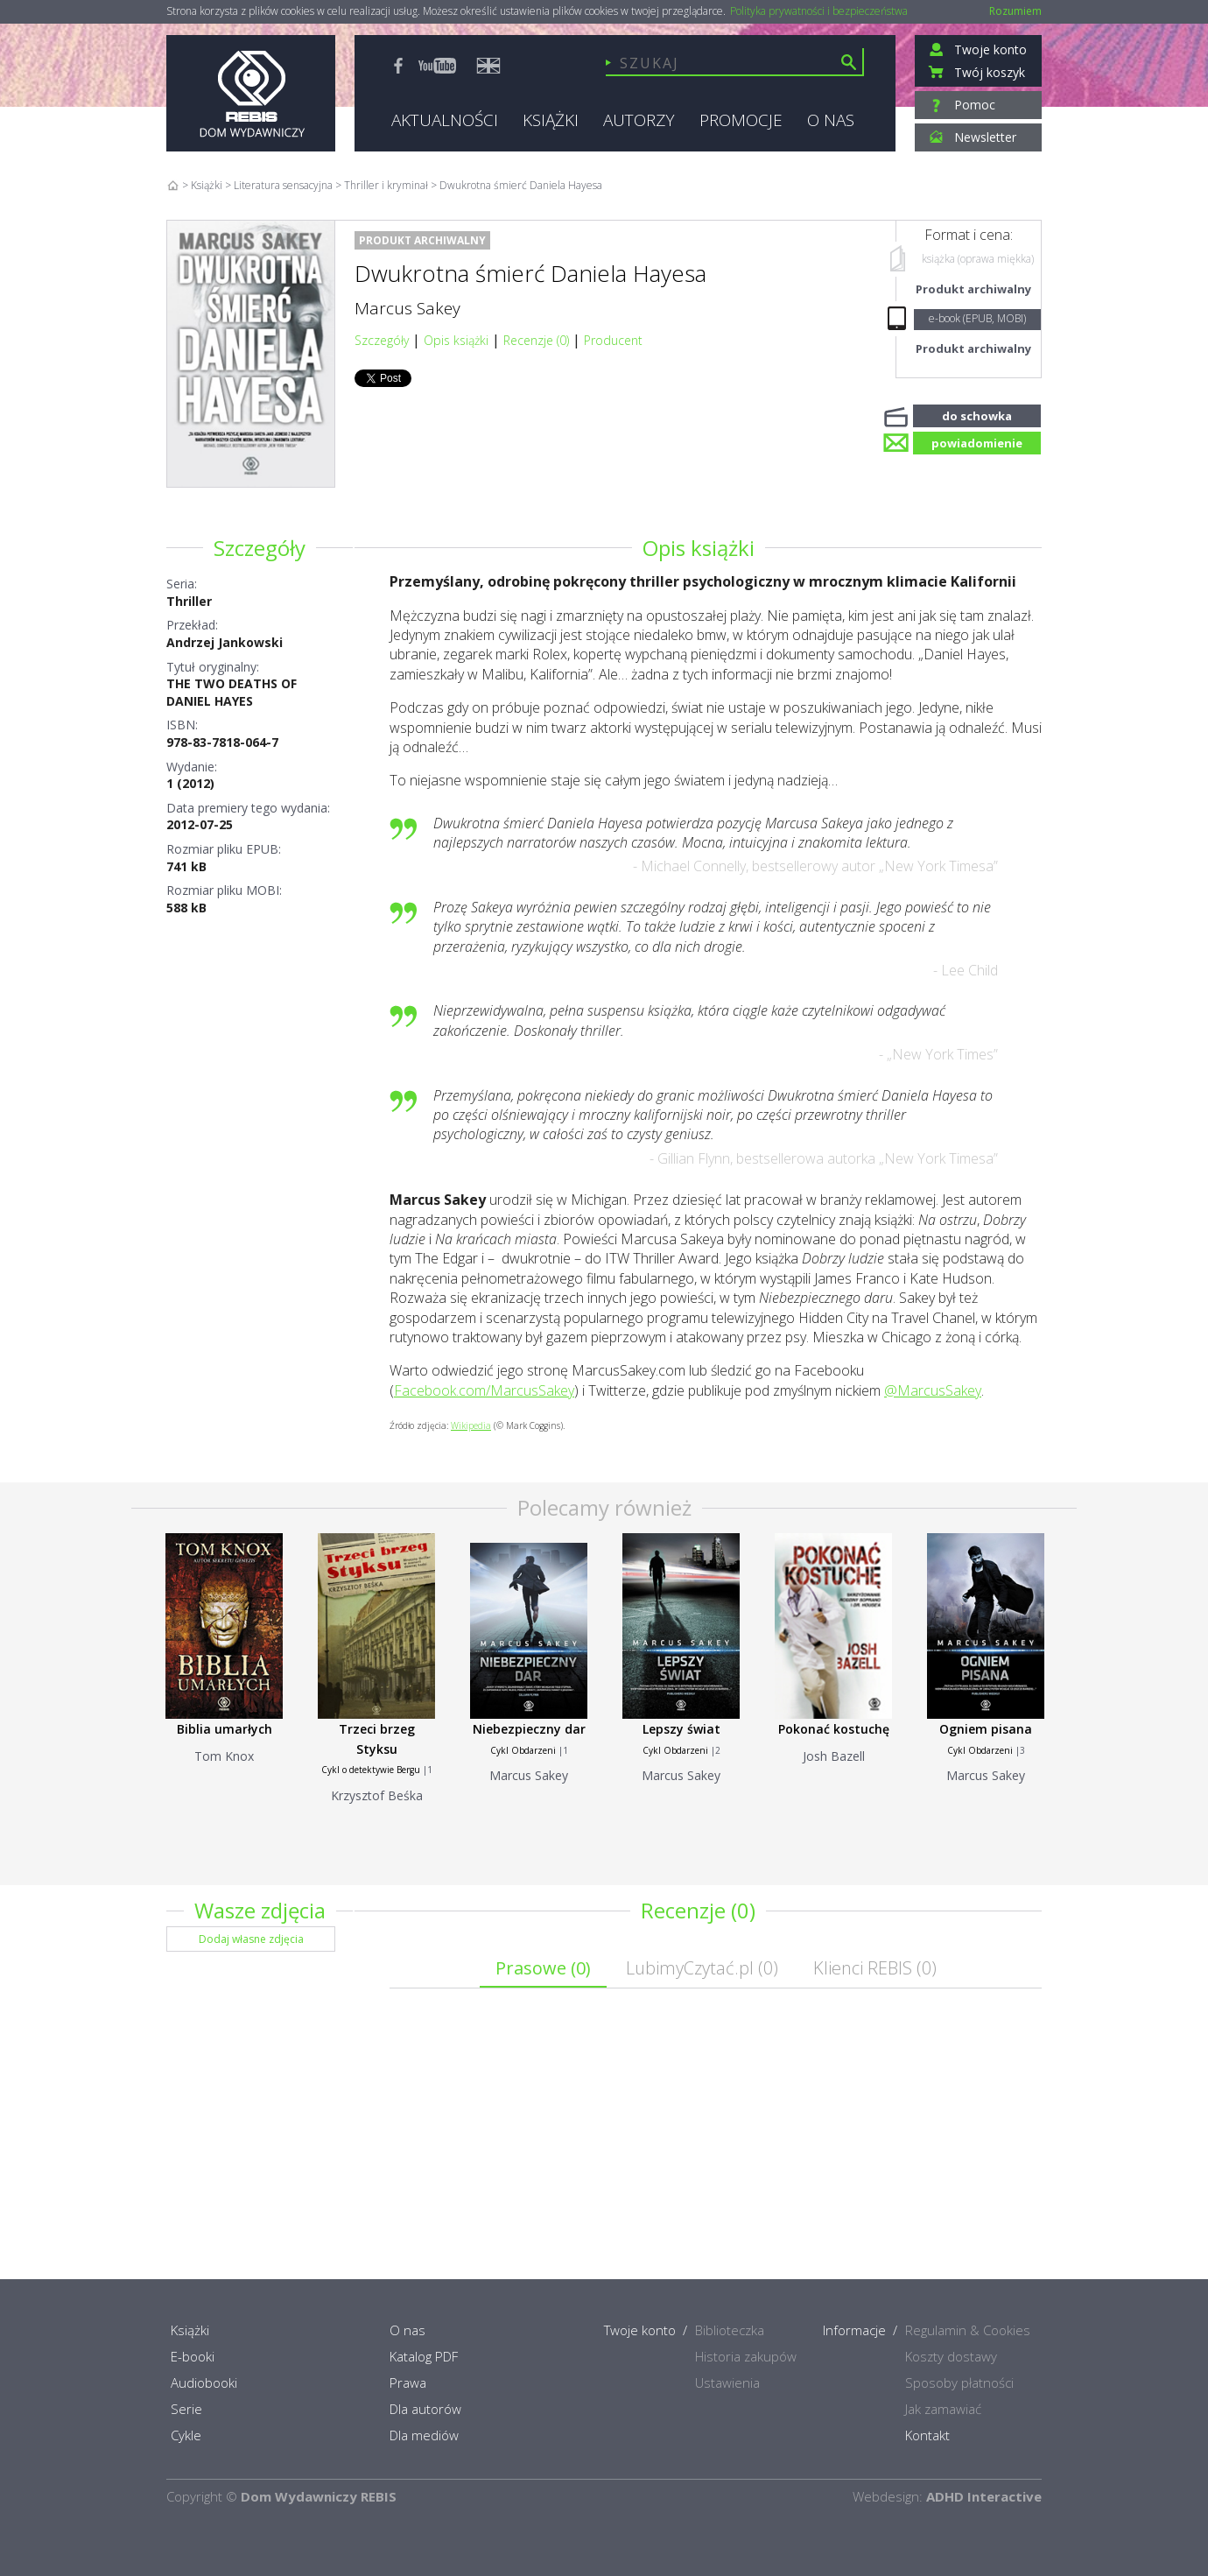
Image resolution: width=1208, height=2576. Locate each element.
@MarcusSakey (932, 1390)
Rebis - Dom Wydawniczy (250, 93)
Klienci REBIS (875, 1968)
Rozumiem (1015, 11)
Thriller (189, 601)
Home (172, 185)
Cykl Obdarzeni (523, 1750)
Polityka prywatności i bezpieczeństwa (819, 11)
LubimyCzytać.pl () (702, 1968)
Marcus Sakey (407, 308)
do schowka (977, 414)
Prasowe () (543, 1968)
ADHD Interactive (984, 2496)
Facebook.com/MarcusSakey (484, 1390)
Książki (206, 185)
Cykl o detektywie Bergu (370, 1769)
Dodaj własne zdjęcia (251, 1939)
